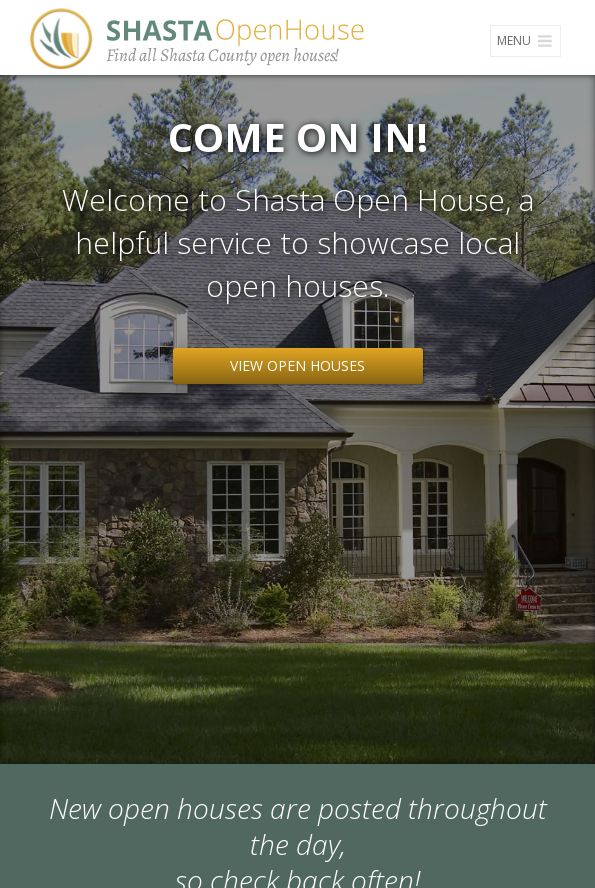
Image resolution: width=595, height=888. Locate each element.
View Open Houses (297, 365)
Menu (525, 40)
